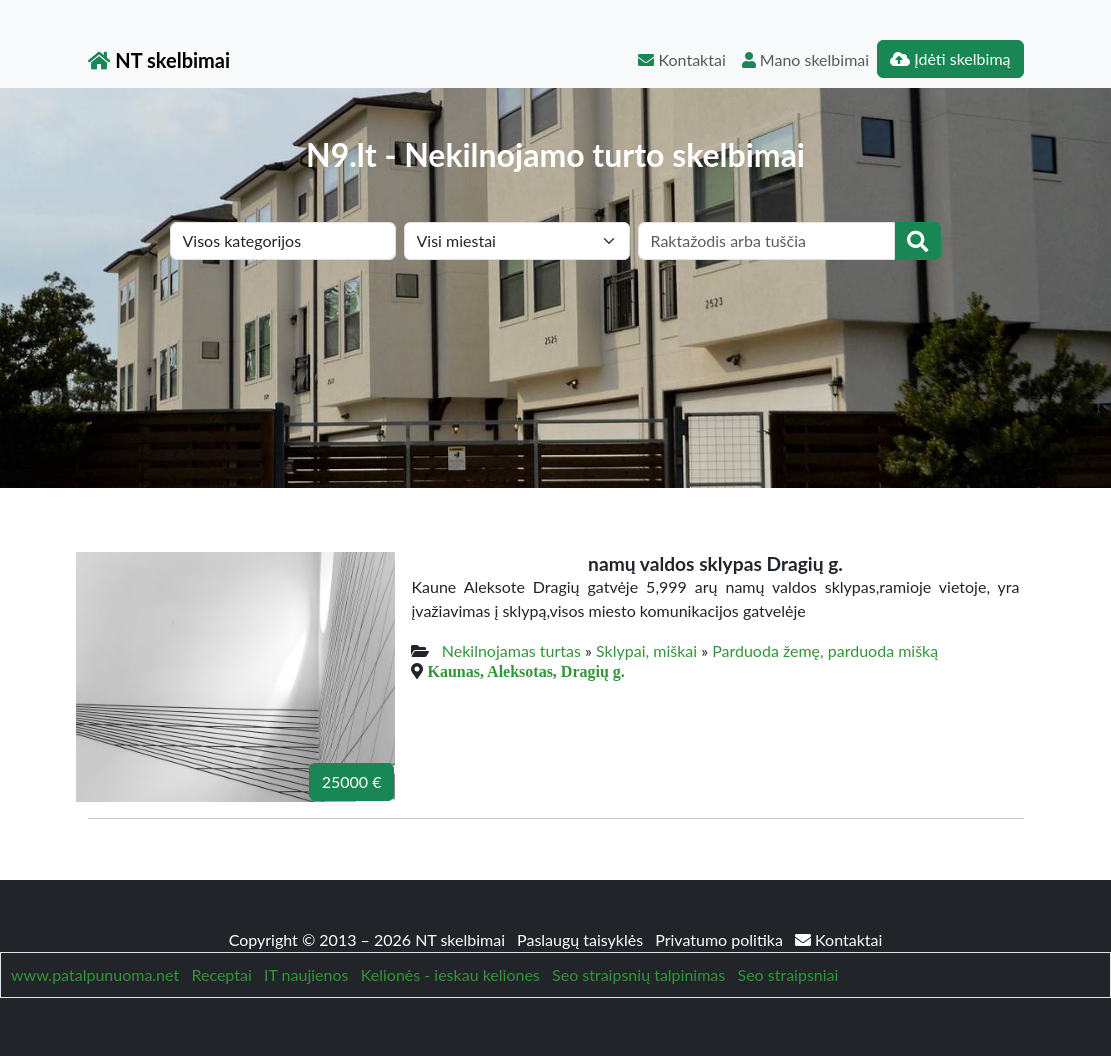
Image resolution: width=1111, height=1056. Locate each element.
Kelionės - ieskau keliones (450, 974)
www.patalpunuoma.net (95, 974)
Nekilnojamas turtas (511, 650)
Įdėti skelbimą (950, 58)
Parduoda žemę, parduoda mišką (825, 650)
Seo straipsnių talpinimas (638, 974)
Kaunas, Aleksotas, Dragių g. (525, 671)
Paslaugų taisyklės (582, 939)
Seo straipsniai (788, 974)
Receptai (221, 974)
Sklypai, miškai (646, 650)
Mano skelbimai (805, 59)
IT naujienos (306, 974)
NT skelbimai (159, 60)
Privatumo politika (721, 939)
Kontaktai (681, 59)
